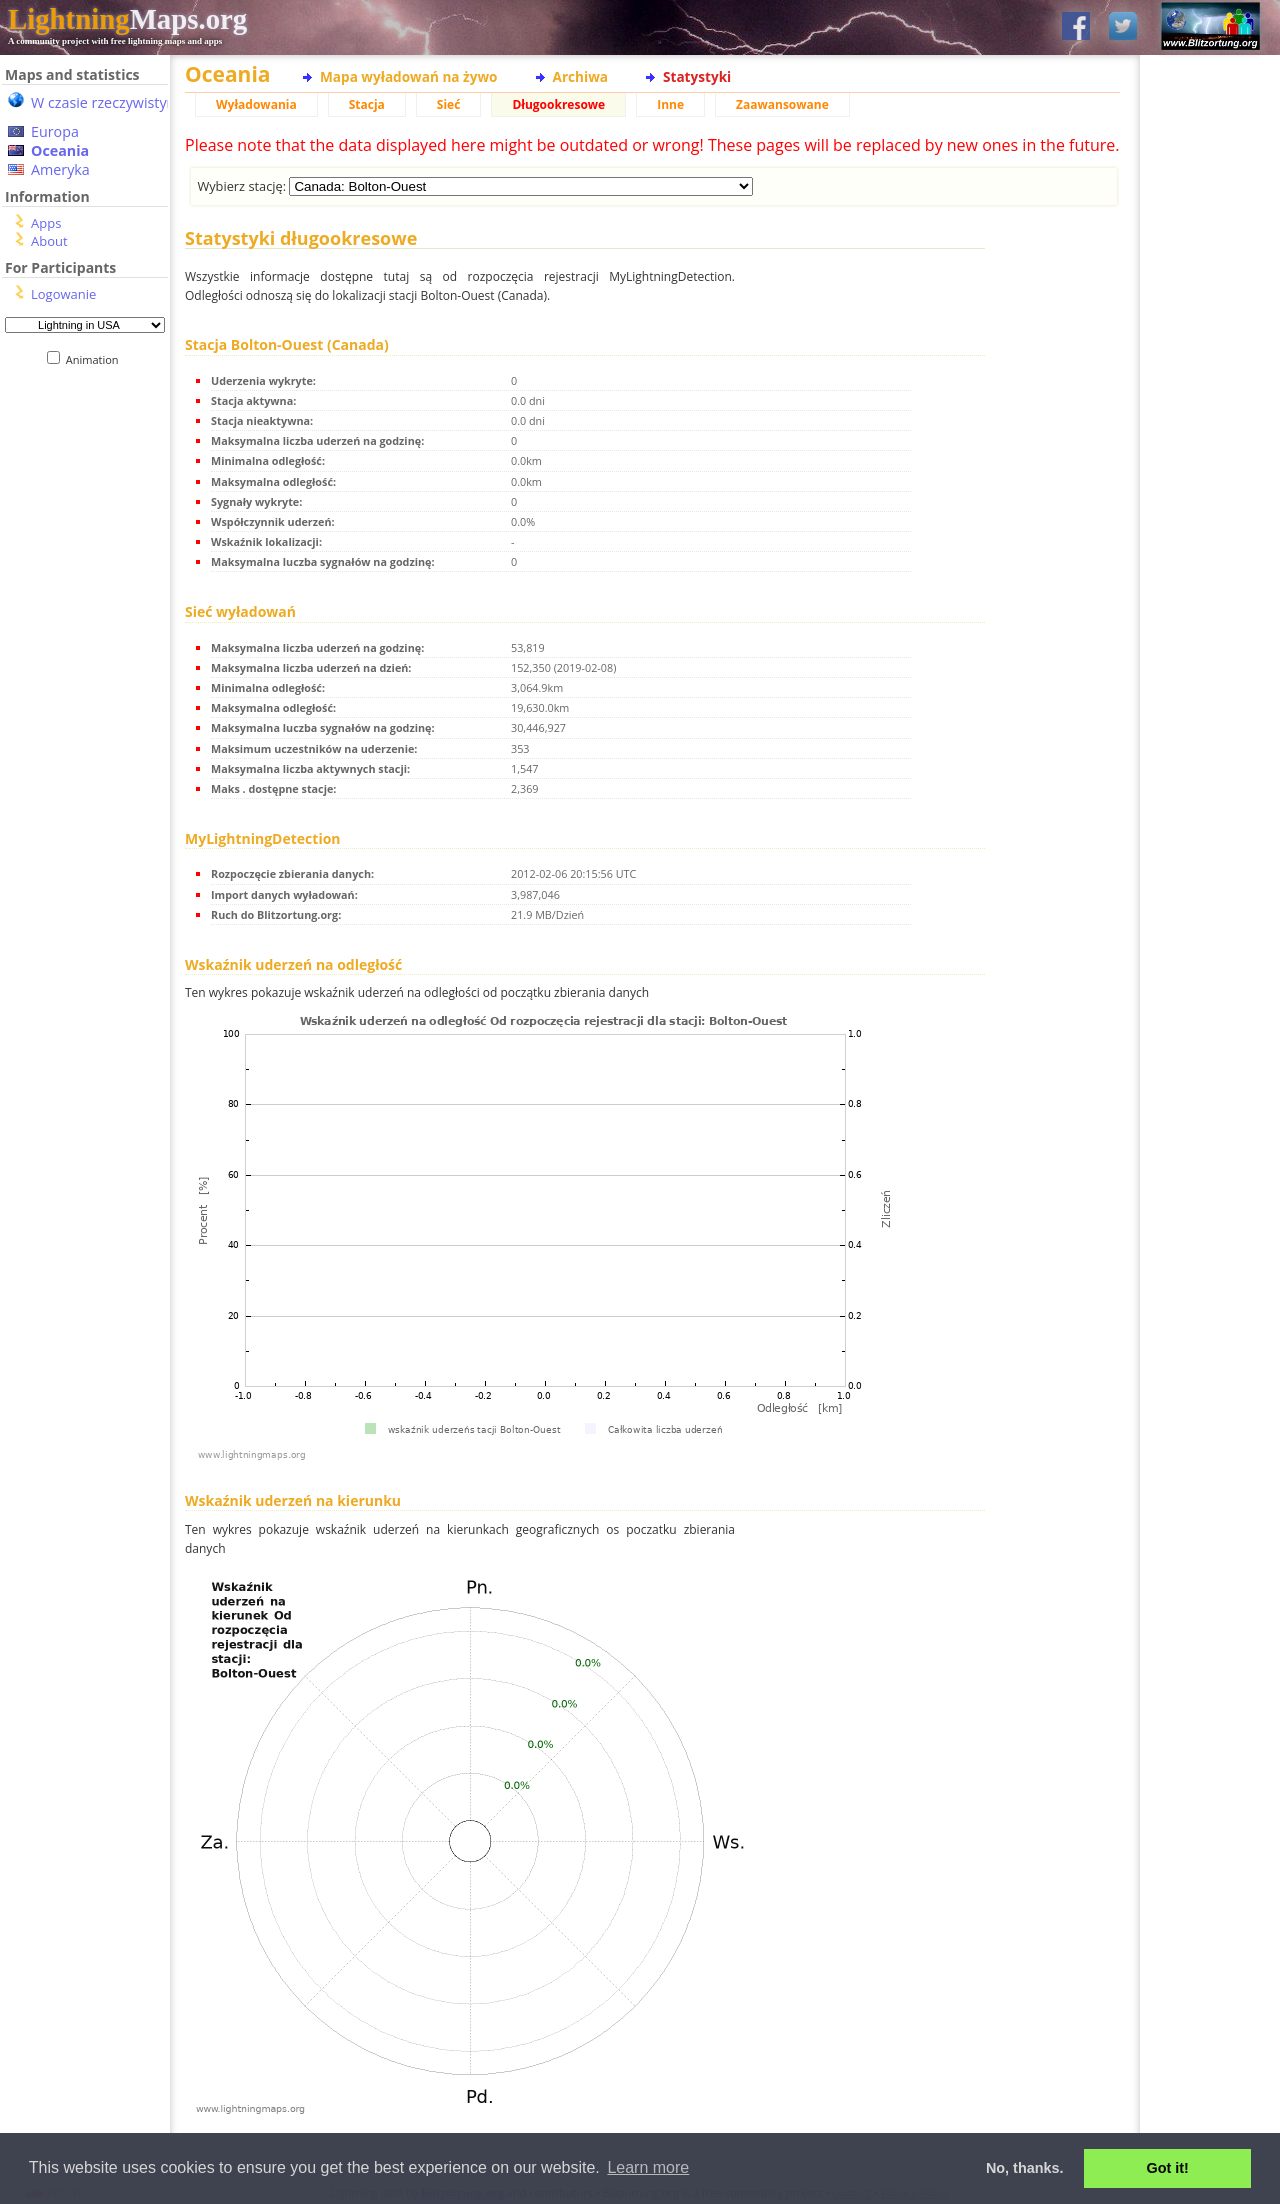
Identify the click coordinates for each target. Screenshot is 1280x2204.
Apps (46, 223)
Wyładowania (256, 104)
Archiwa (580, 76)
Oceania (60, 150)
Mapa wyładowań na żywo (409, 76)
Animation (96, 359)
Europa (55, 131)
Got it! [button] (1168, 2168)
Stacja (367, 104)
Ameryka (60, 169)
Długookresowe (558, 104)
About (49, 241)
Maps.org (127, 19)
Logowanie (63, 294)
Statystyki (697, 76)
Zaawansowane (782, 104)
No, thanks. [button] (1025, 2168)
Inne (670, 104)
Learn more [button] (648, 2167)
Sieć (449, 104)
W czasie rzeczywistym (105, 102)
